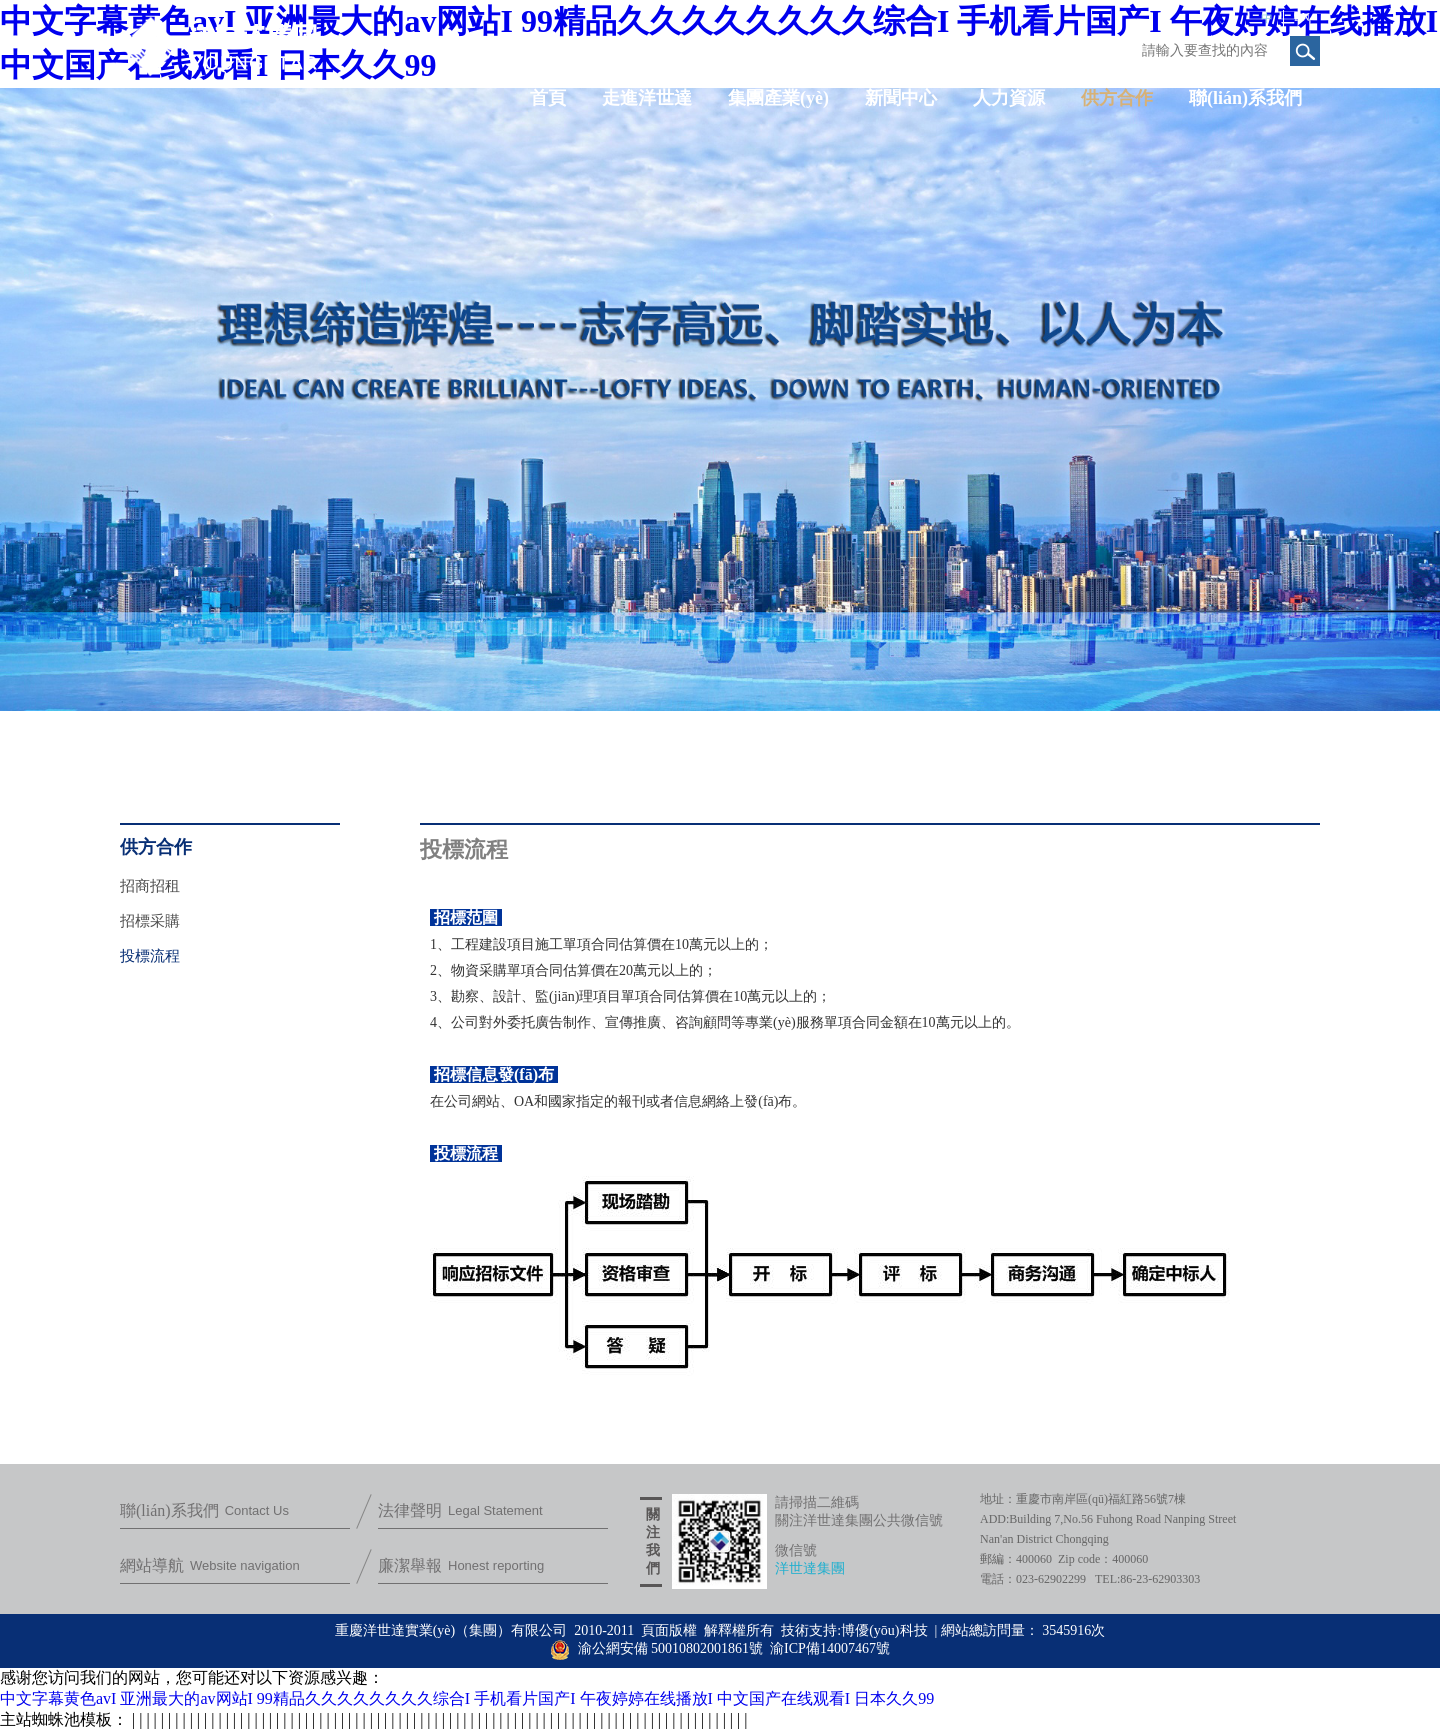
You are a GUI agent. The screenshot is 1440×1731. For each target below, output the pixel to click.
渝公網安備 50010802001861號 (656, 1648)
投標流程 (150, 956)
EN (1302, 17)
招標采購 (150, 921)
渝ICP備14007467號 (830, 1648)
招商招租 (150, 886)
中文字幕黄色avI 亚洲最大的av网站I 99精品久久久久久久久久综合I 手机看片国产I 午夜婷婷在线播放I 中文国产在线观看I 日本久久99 (467, 1698)
